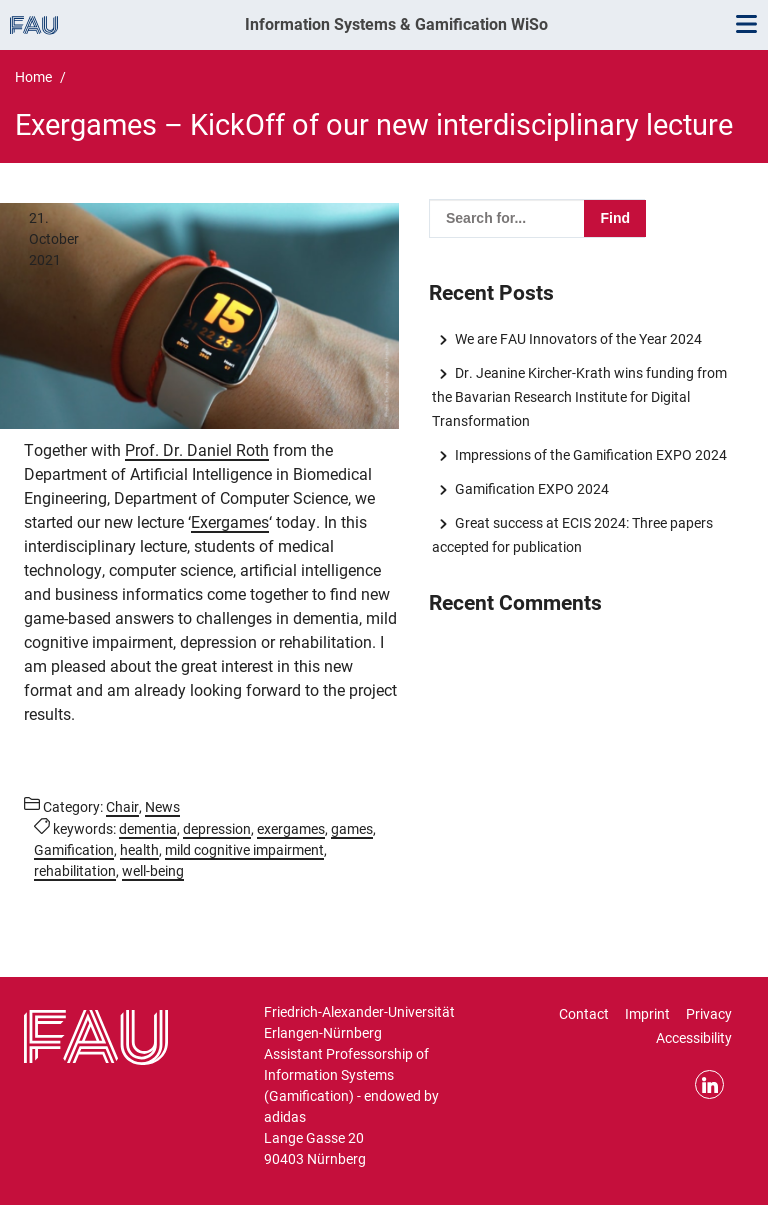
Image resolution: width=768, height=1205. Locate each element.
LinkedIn (709, 1084)
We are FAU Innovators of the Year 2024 (578, 339)
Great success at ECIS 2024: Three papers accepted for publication (572, 535)
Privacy (709, 1014)
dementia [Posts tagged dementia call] (148, 829)
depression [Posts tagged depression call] (217, 829)
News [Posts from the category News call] (162, 807)
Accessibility (694, 1038)
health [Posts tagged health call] (139, 850)
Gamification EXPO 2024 (532, 489)
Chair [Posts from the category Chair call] (122, 807)
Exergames (230, 522)
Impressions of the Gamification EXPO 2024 (591, 455)
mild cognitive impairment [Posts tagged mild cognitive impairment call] (244, 850)
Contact (584, 1014)
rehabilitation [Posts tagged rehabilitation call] (75, 871)
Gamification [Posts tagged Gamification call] (74, 850)
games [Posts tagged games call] (352, 829)
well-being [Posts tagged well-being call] (153, 871)
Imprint (647, 1014)
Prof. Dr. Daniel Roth (197, 450)
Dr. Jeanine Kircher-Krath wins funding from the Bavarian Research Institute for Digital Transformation (579, 397)
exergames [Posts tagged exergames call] (291, 829)
